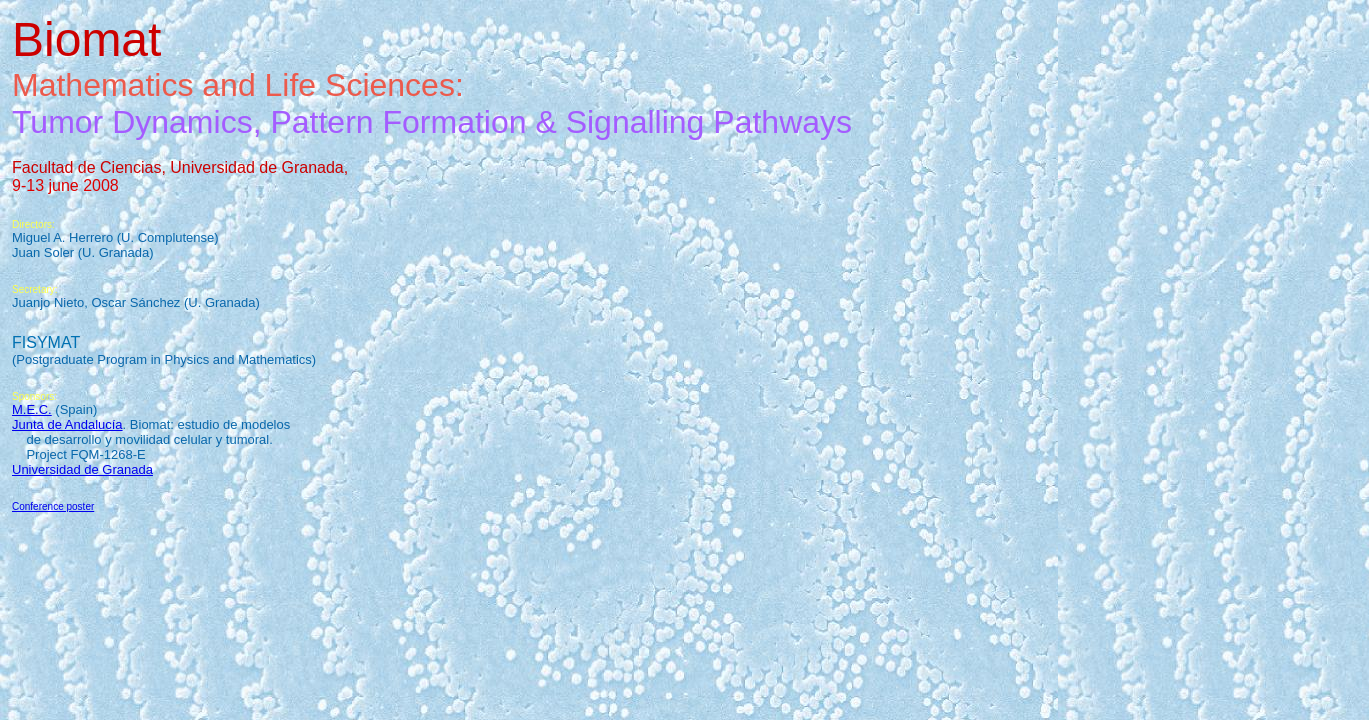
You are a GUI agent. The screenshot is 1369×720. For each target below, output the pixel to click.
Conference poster (53, 506)
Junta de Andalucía (67, 424)
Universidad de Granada (82, 469)
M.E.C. (32, 409)
